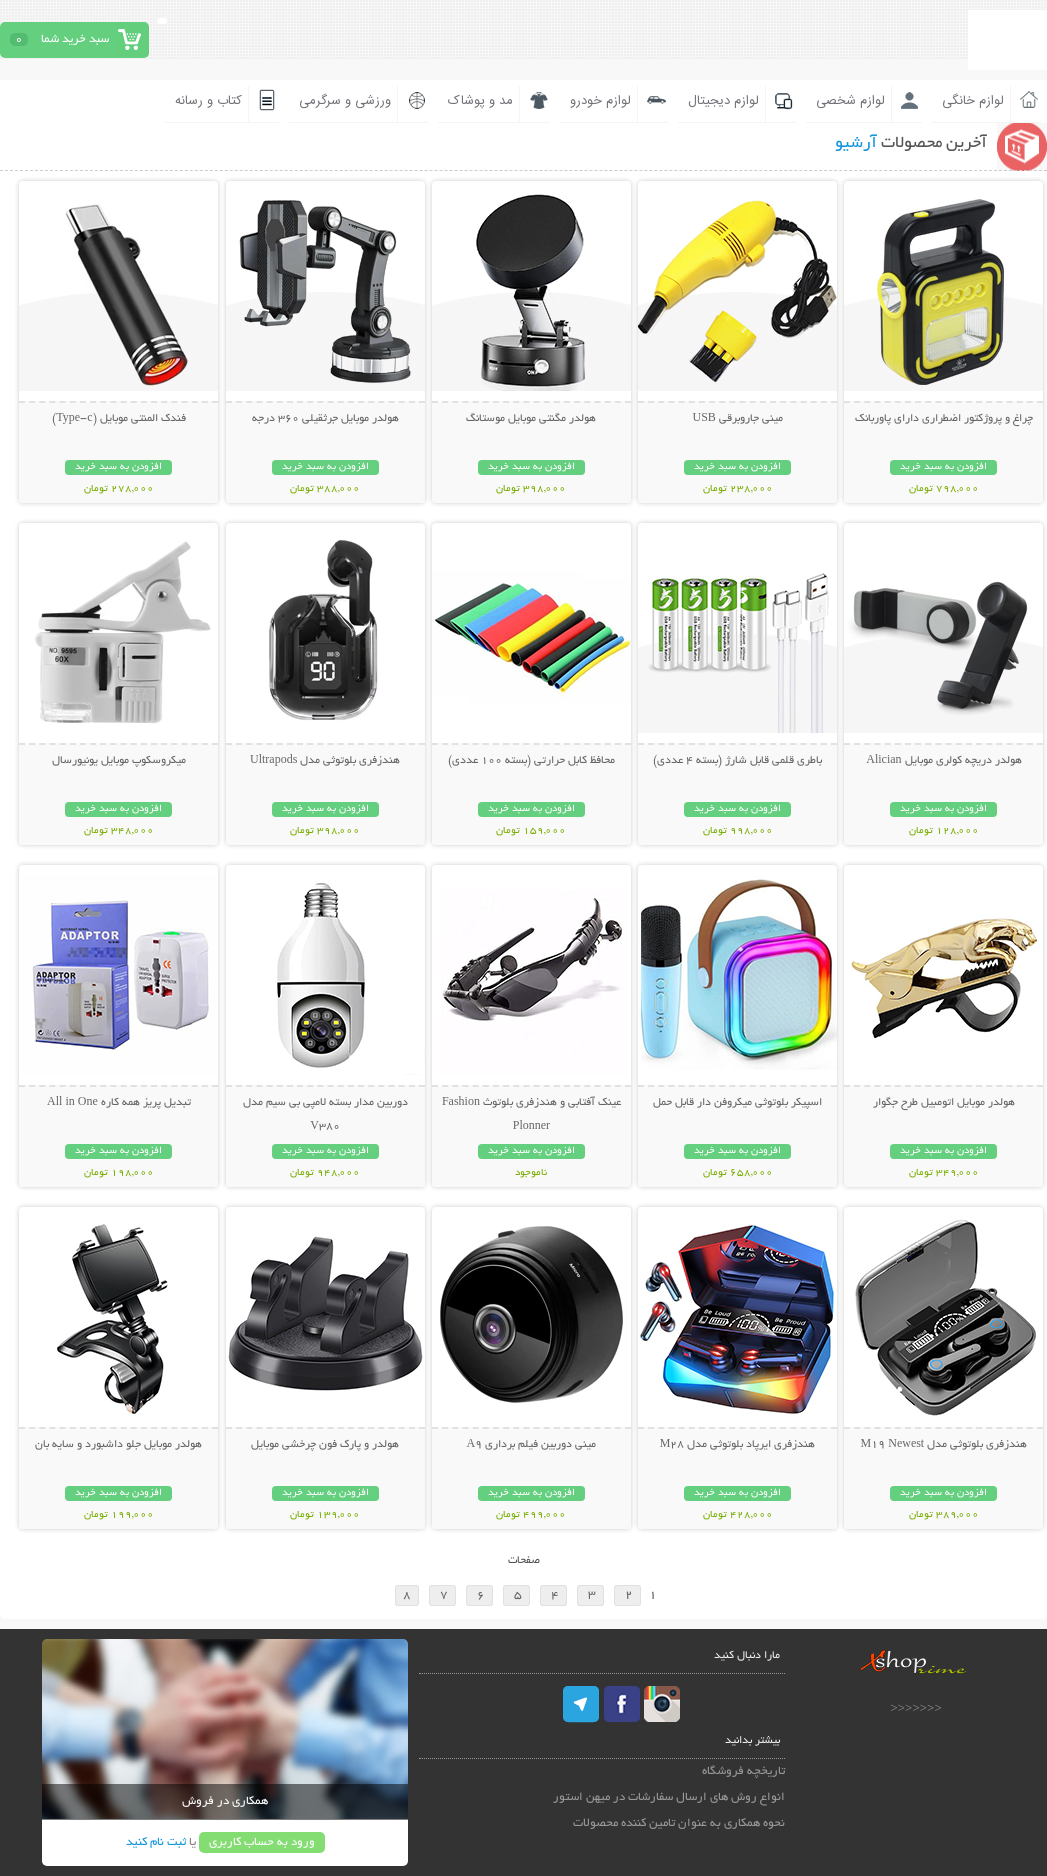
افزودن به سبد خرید (943, 467)
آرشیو (856, 144)
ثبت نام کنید (156, 1842)
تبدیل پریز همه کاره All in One (119, 1103)
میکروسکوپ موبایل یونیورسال (119, 761)
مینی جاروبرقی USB (737, 419)
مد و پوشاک (480, 101)
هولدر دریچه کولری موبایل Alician (943, 761)
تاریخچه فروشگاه (743, 1771)
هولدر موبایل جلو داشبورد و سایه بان (118, 1445)
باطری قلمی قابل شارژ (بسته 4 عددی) (737, 761)
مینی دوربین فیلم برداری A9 (532, 1445)
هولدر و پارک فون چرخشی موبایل (325, 1445)
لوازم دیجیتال (723, 101)
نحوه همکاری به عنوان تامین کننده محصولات (679, 1823)
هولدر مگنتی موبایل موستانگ (531, 419)
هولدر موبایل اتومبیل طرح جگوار (944, 1103)
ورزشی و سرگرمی (345, 101)
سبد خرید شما (75, 39)
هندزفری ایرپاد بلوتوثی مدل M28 (738, 1445)
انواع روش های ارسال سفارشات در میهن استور (669, 1797)
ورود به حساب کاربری (262, 1842)
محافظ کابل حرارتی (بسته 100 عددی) (531, 761)
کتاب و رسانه (208, 101)
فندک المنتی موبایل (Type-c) (118, 419)
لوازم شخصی (850, 101)
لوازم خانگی (973, 101)
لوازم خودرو (600, 101)
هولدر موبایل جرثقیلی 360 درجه (325, 419)
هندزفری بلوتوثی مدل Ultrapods (325, 761)
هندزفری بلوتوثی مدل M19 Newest (944, 1445)
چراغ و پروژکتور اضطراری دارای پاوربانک (944, 419)
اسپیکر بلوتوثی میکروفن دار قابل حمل (737, 1103)
